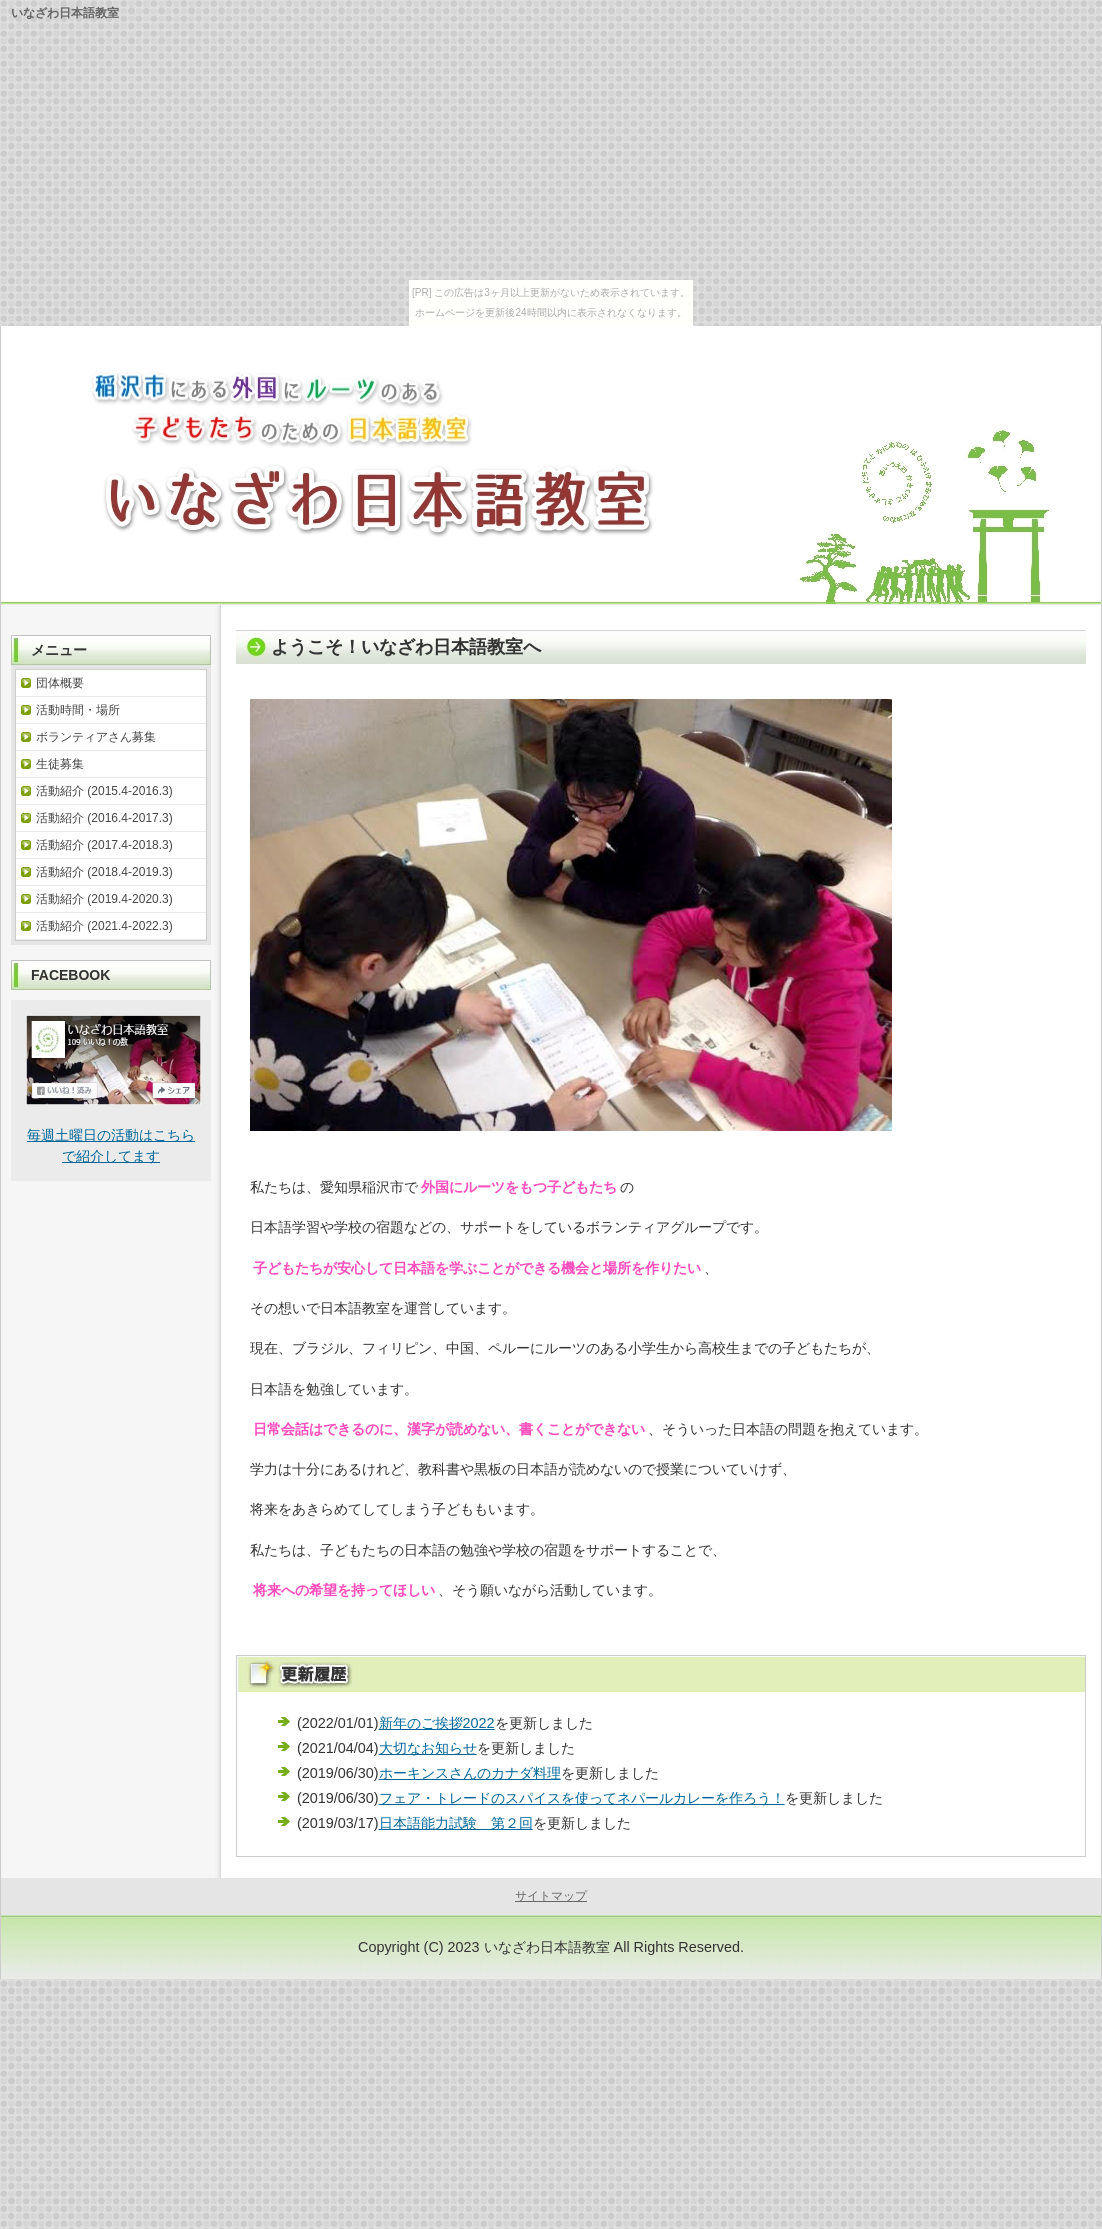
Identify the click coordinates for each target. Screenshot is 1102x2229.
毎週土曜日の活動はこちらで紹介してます (113, 1127)
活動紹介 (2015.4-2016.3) (104, 791)
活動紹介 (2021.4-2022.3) (104, 926)
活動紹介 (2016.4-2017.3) (104, 818)
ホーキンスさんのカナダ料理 (470, 1773)
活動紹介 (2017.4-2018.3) (104, 845)
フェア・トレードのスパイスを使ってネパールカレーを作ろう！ (582, 1798)
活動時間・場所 (78, 710)
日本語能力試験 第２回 (456, 1823)
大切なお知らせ (428, 1748)
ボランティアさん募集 (96, 737)
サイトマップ (551, 1896)
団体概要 (60, 683)
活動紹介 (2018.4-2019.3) (104, 872)
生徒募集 (60, 764)
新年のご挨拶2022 (437, 1723)
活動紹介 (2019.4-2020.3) (104, 899)
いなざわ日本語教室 (547, 1947)
